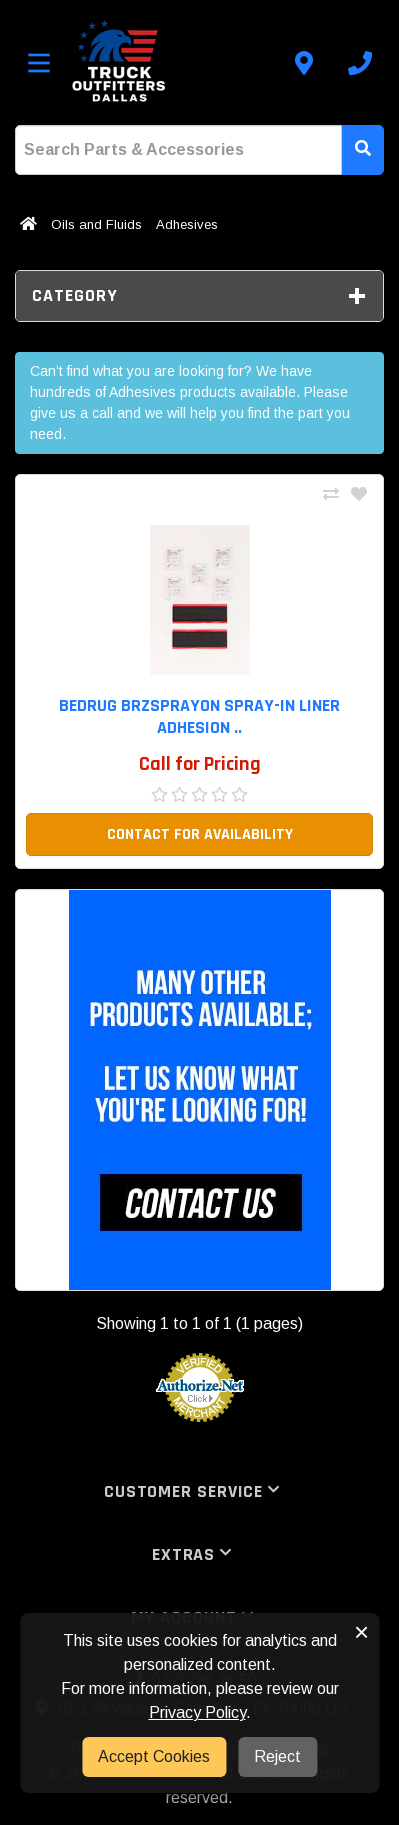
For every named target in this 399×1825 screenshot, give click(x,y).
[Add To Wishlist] (359, 495)
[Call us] (360, 63)
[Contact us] (304, 63)
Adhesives (187, 224)
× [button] (361, 1632)
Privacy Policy (197, 1712)
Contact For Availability (200, 834)
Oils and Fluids (96, 224)
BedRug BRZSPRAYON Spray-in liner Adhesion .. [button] (199, 716)
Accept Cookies (154, 1756)
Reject (277, 1756)
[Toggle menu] (39, 63)
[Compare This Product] (331, 495)
